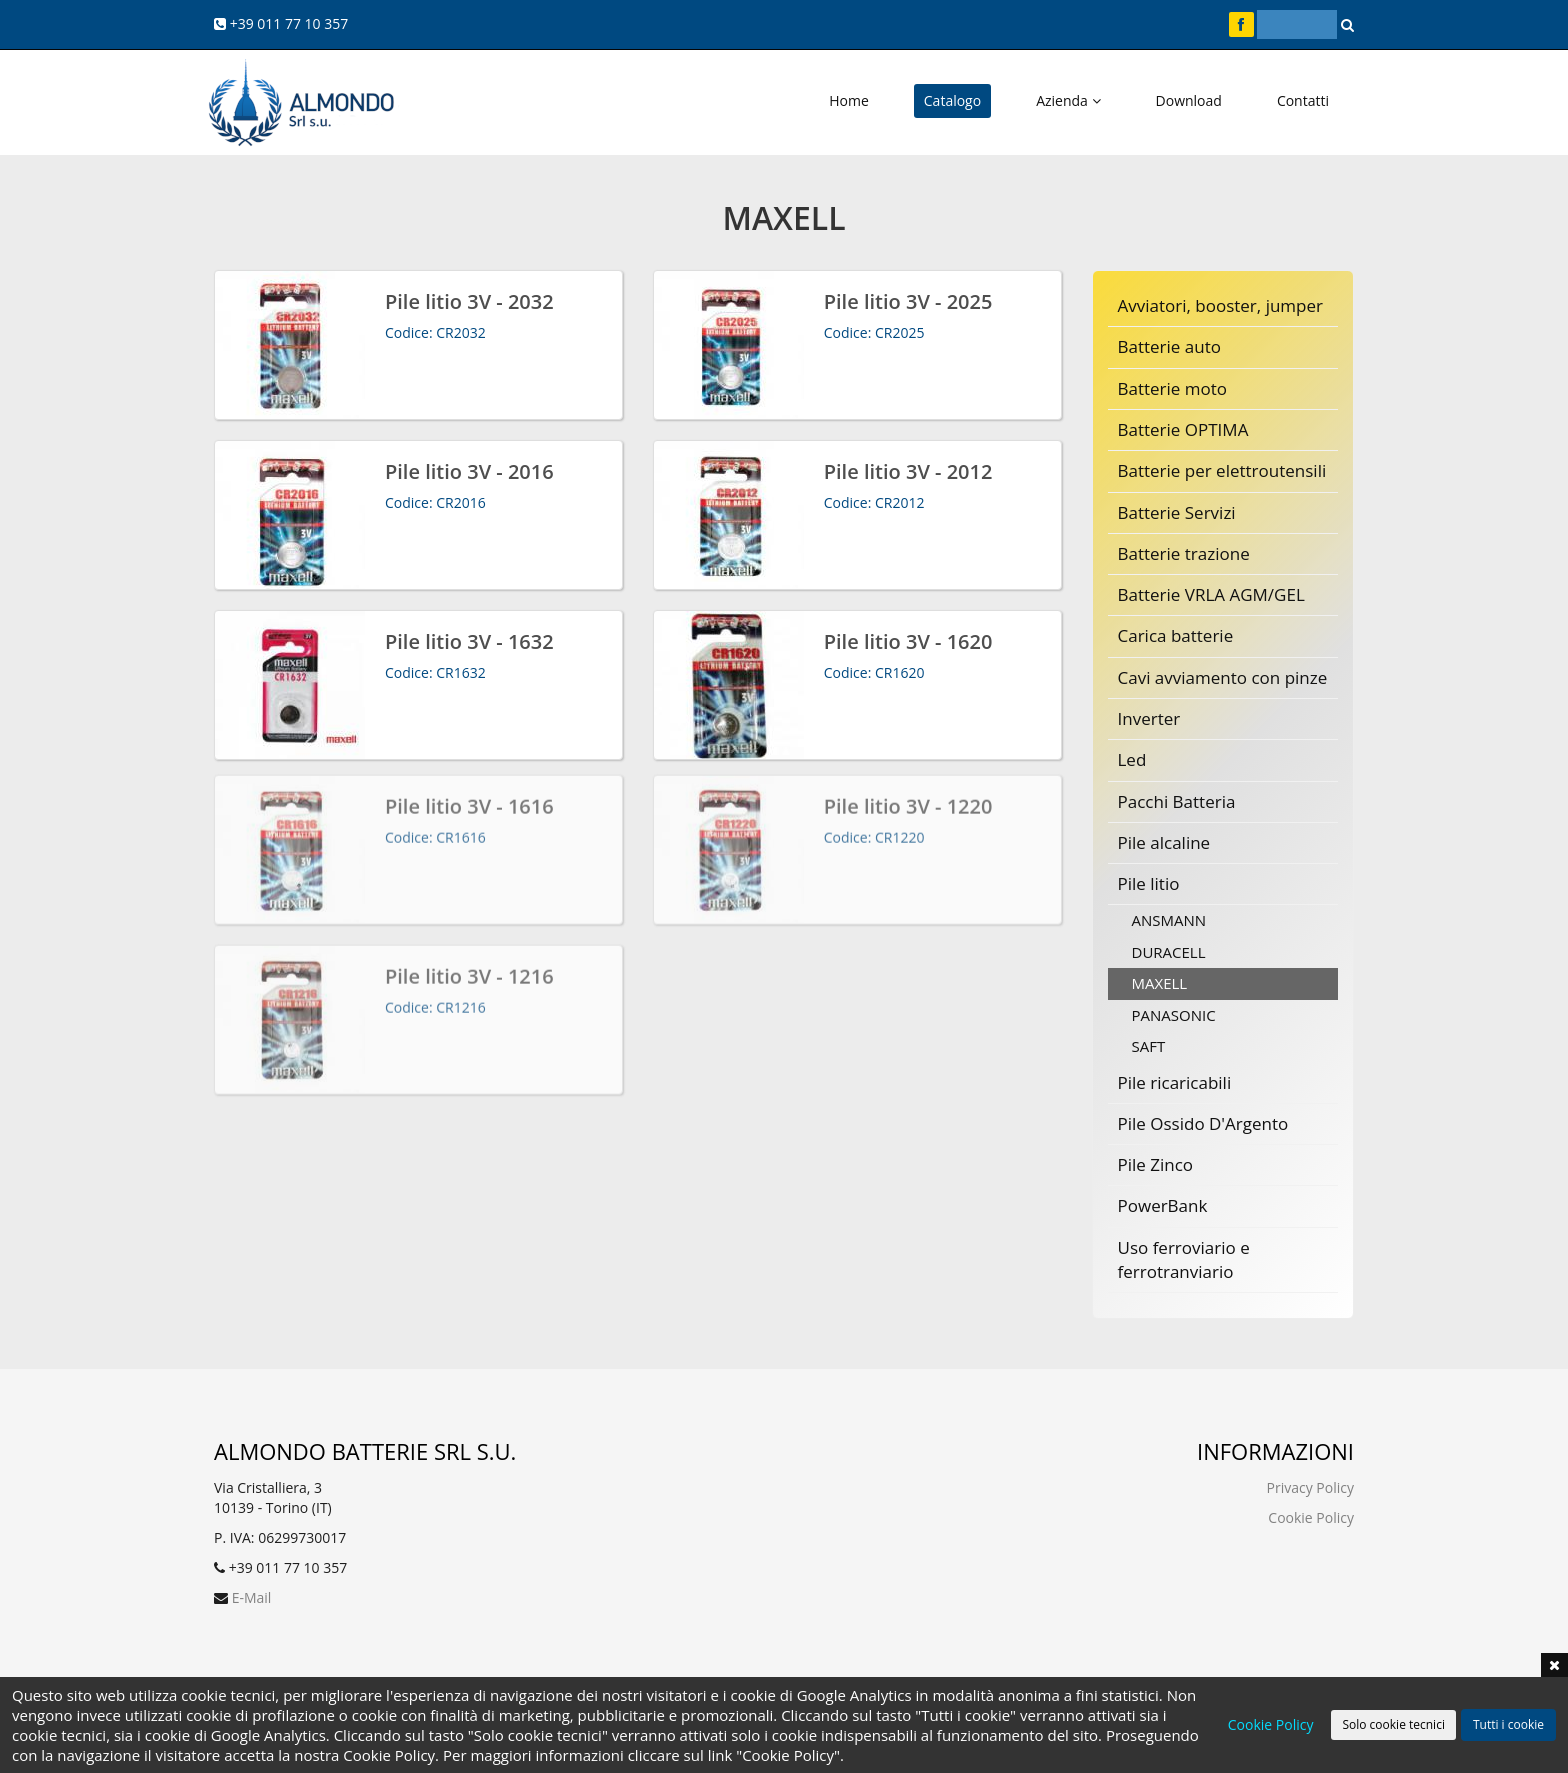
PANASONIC (1174, 1015)
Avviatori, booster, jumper (1221, 305)
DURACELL (1169, 952)
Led (1132, 759)
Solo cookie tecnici (1393, 1724)
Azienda (1068, 100)
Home (849, 100)
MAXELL (1160, 983)
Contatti (1303, 100)
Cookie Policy (1311, 1517)
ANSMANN (1169, 920)
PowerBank (1163, 1205)
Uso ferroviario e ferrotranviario (1184, 1259)
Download (1189, 100)
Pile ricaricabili (1175, 1082)
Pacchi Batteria (1177, 801)
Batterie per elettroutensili (1222, 470)
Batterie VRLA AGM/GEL (1211, 594)
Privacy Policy (1310, 1487)
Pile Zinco (1156, 1164)
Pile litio (1149, 883)
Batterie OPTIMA (1183, 429)
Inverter (1149, 718)
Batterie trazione (1184, 553)
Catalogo (952, 100)
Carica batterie (1176, 635)
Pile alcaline (1164, 842)
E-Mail (252, 1597)
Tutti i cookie (1508, 1724)
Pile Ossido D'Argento (1203, 1123)
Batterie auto (1169, 346)
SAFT (1149, 1046)
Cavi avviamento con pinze (1223, 677)
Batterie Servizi (1177, 512)
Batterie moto (1173, 388)
